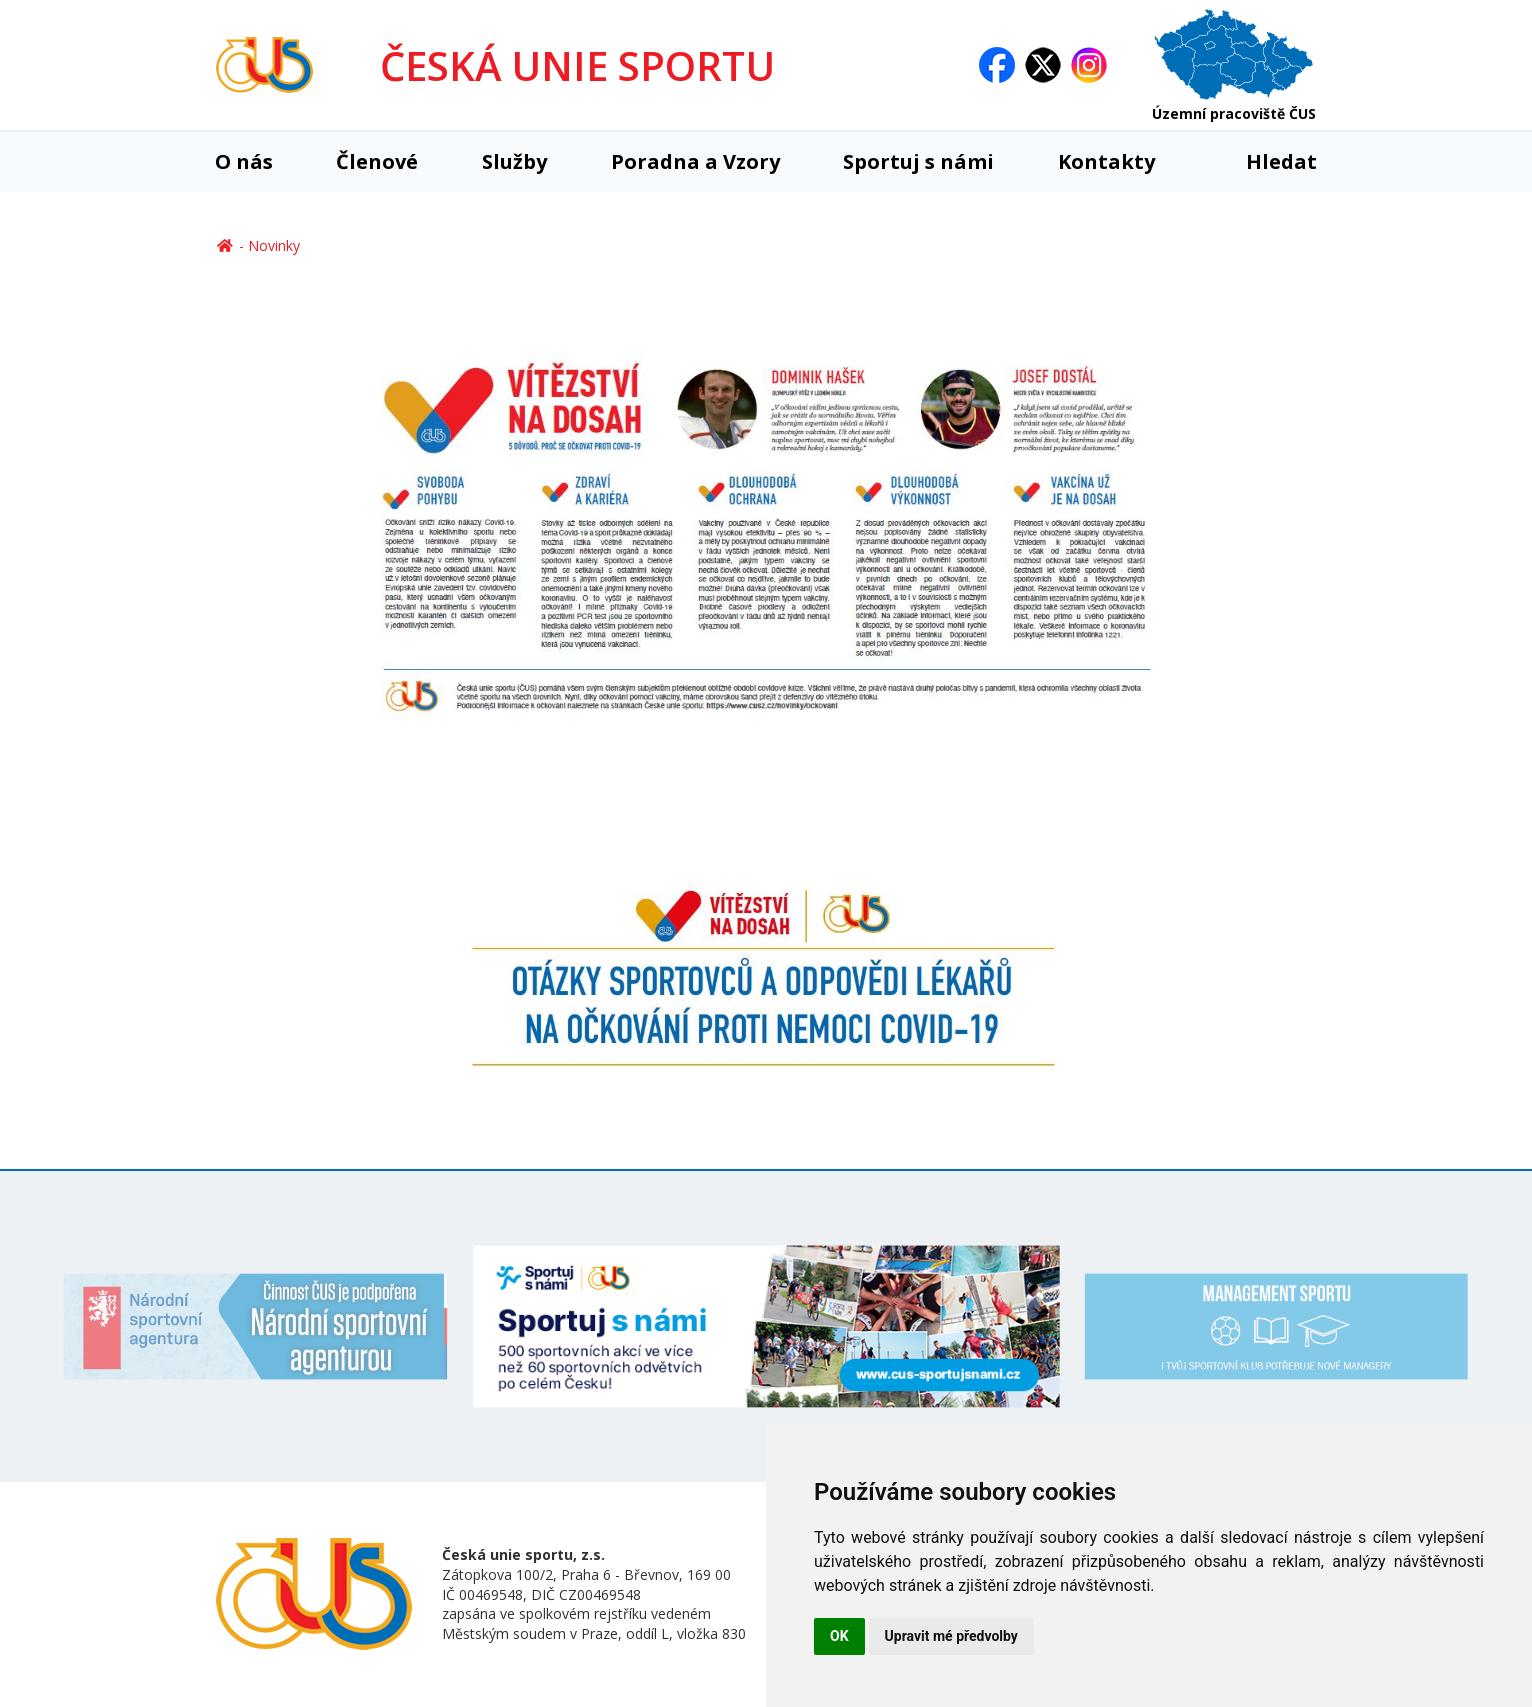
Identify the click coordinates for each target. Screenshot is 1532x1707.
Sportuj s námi (918, 161)
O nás (244, 161)
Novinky (274, 245)
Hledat (1267, 161)
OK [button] (839, 1636)
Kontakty (1106, 161)
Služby (514, 161)
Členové (377, 161)
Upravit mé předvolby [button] (951, 1636)
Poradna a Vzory (695, 161)
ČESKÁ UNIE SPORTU (577, 65)
